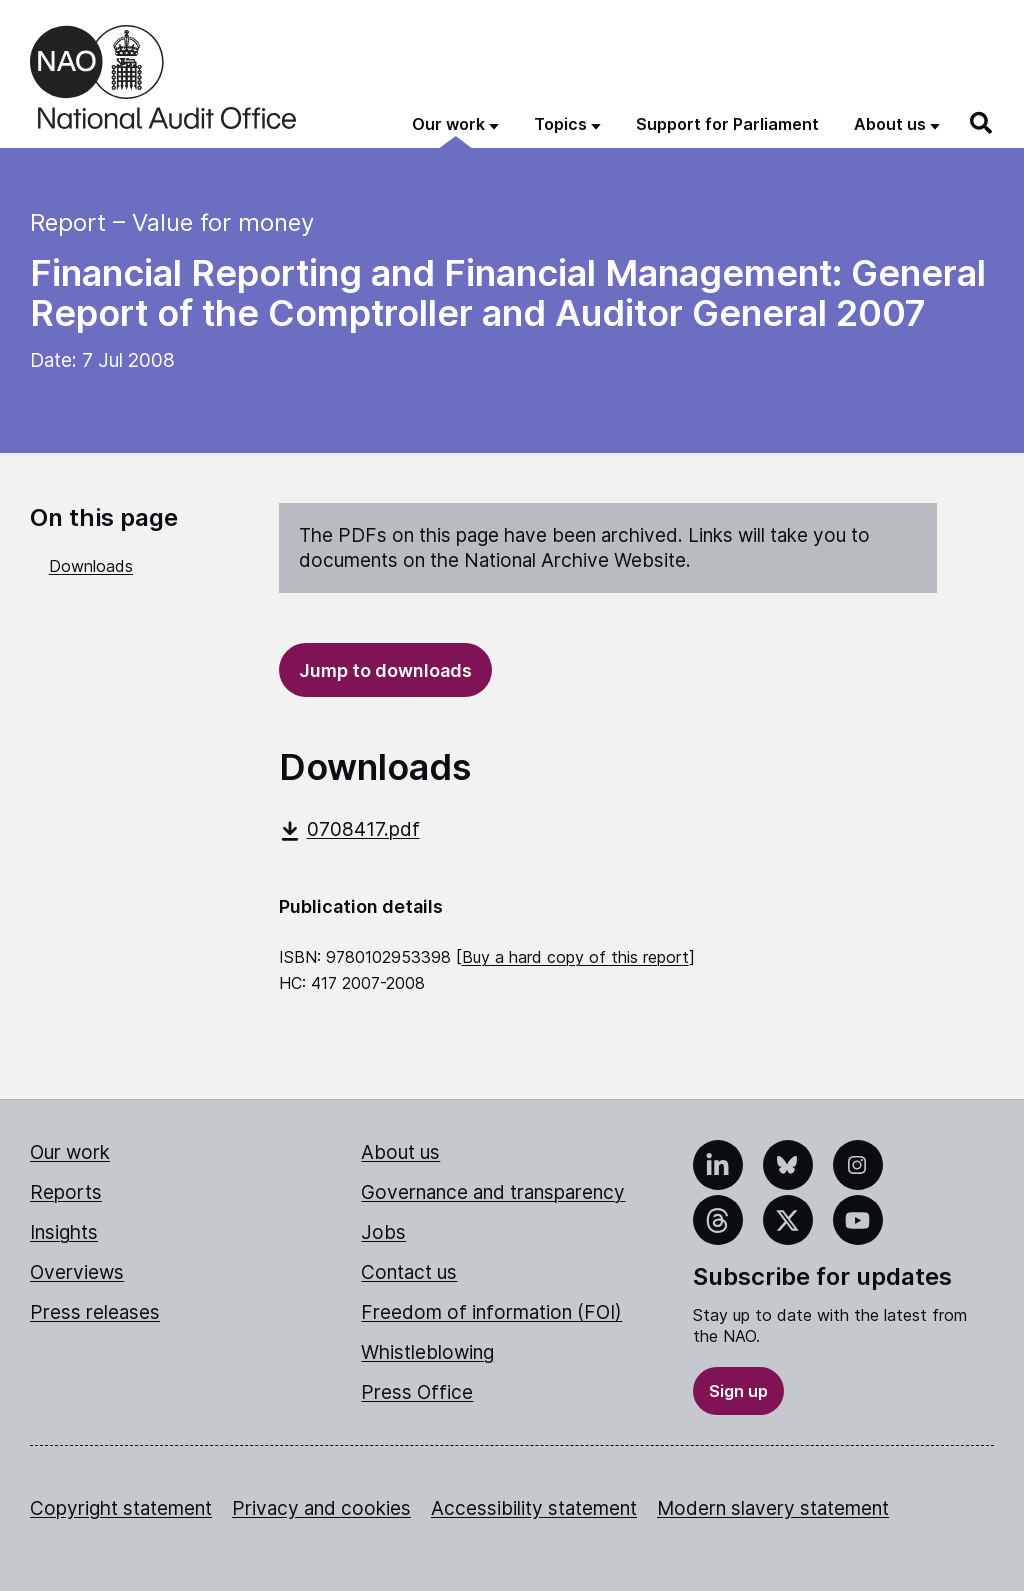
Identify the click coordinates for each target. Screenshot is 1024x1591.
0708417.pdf (349, 829)
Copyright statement (121, 1508)
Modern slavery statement (773, 1508)
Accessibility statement (534, 1508)
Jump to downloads (385, 670)
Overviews (77, 1272)
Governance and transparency (493, 1192)
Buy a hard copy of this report (575, 957)
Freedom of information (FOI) (491, 1312)
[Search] (982, 123)
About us (400, 1152)
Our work (70, 1152)
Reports (66, 1192)
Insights (64, 1232)
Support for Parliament (727, 124)
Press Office (417, 1392)
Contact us (409, 1272)
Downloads (91, 566)
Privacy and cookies (321, 1508)
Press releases (95, 1312)
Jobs (383, 1232)
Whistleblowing (427, 1352)
